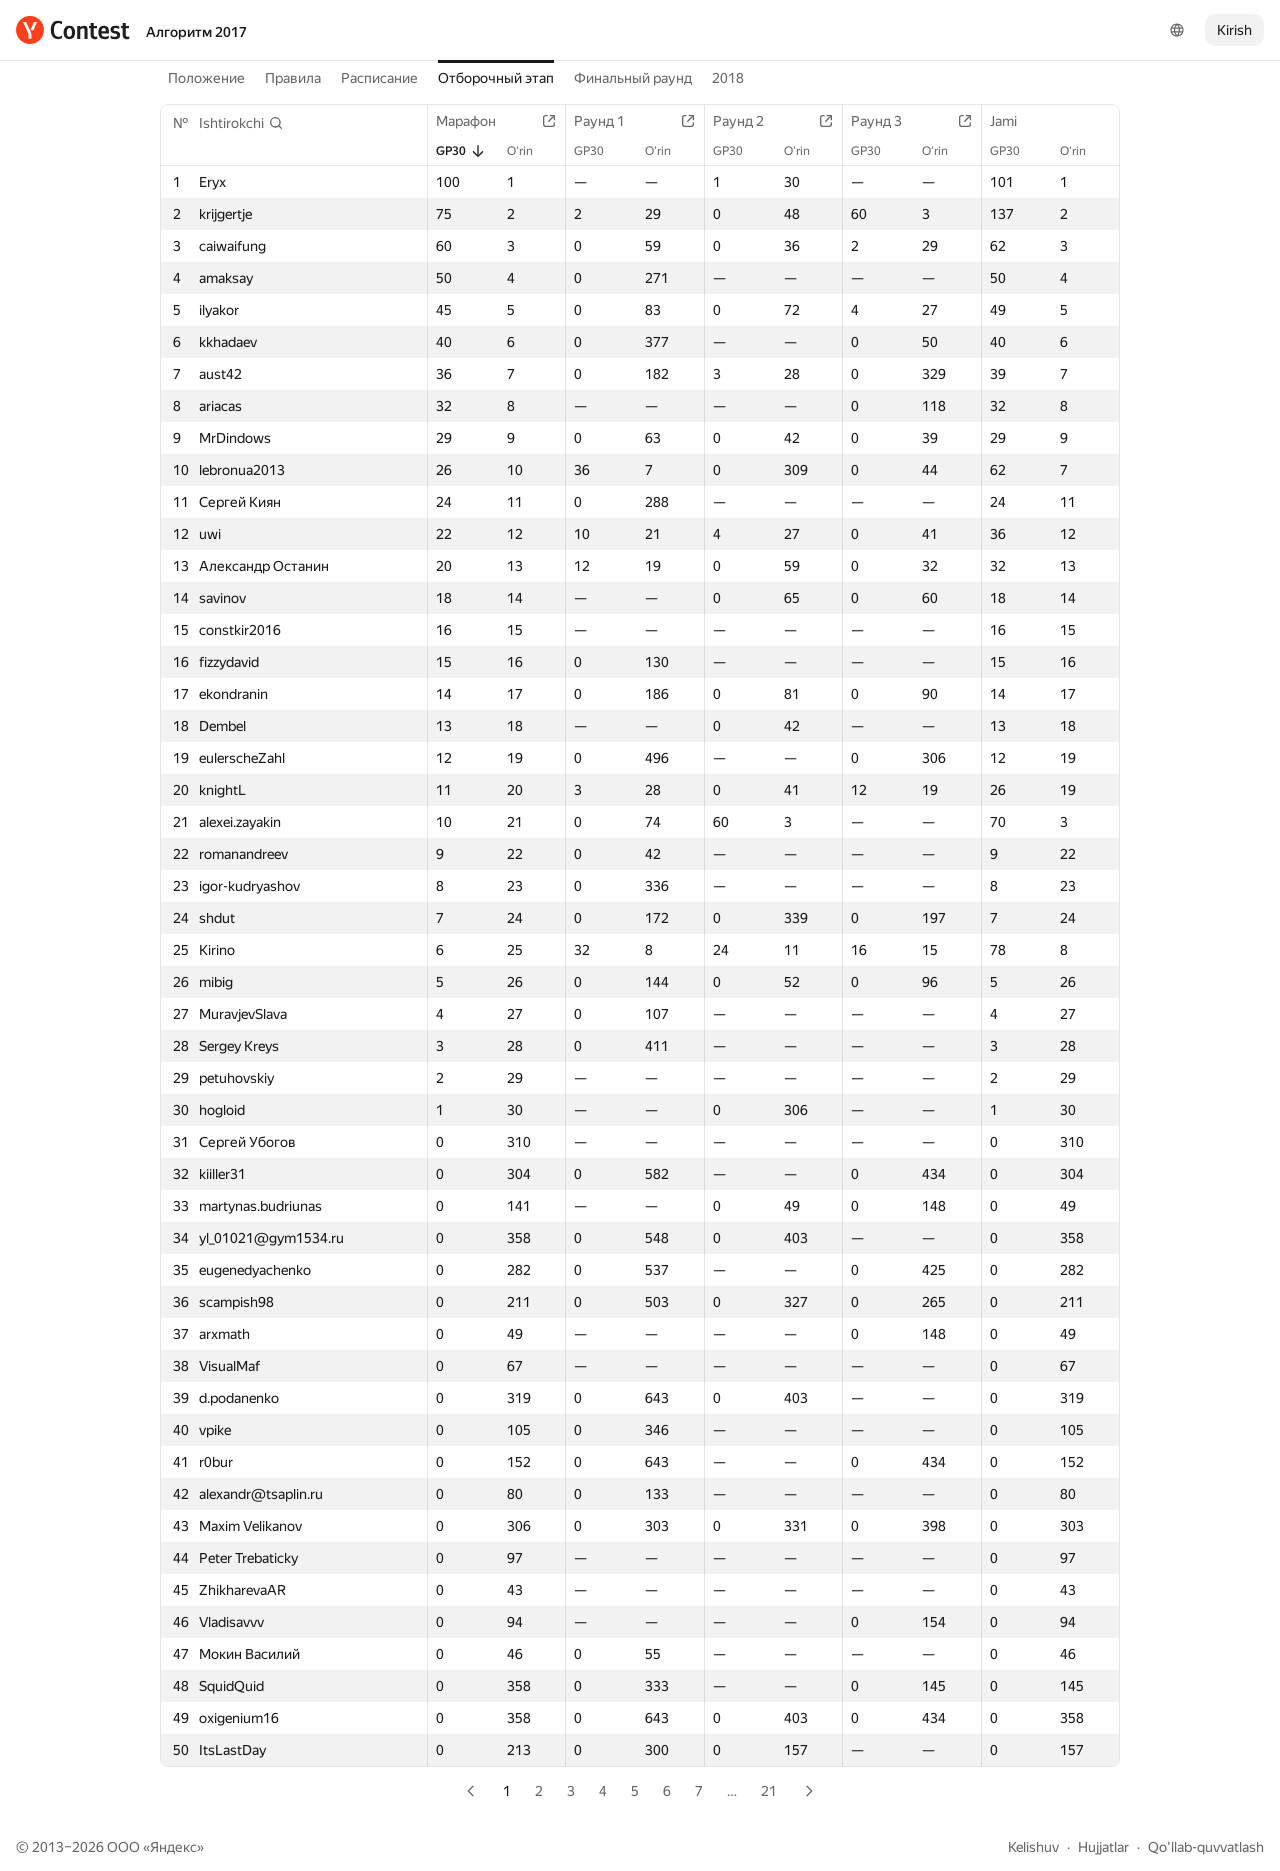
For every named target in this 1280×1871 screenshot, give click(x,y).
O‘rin (530, 151)
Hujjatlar (1103, 1847)
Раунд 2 (748, 121)
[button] (241, 123)
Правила (293, 78)
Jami (1013, 121)
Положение (206, 78)
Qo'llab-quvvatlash (1206, 1847)
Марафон (476, 121)
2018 (728, 78)
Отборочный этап (496, 78)
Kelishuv (1033, 1847)
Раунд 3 (886, 121)
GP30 (461, 151)
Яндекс (173, 1847)
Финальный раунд (633, 78)
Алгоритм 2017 (196, 32)
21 (769, 1791)
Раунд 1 (609, 121)
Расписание (379, 78)
